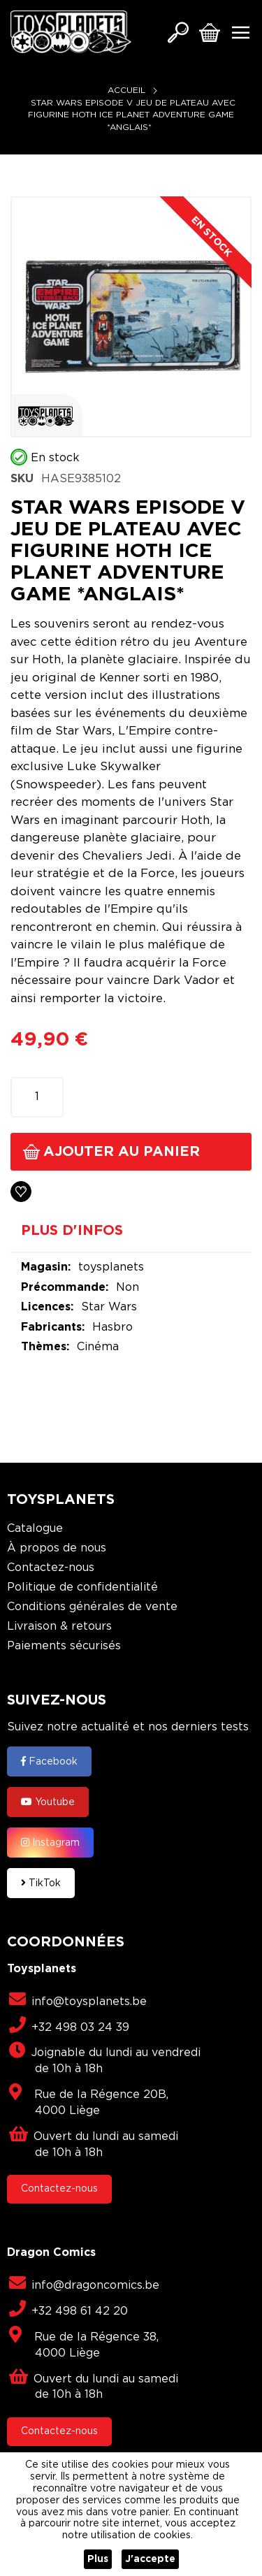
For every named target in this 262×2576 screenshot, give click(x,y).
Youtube (48, 1802)
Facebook (49, 1761)
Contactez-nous (50, 1568)
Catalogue (35, 1529)
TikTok (41, 1883)
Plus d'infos (72, 1230)
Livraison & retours (59, 1626)
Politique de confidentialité (82, 1587)
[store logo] (70, 31)
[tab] (131, 1235)
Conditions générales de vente (92, 1607)
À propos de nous (56, 1548)
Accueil (126, 90)
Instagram (50, 1842)
